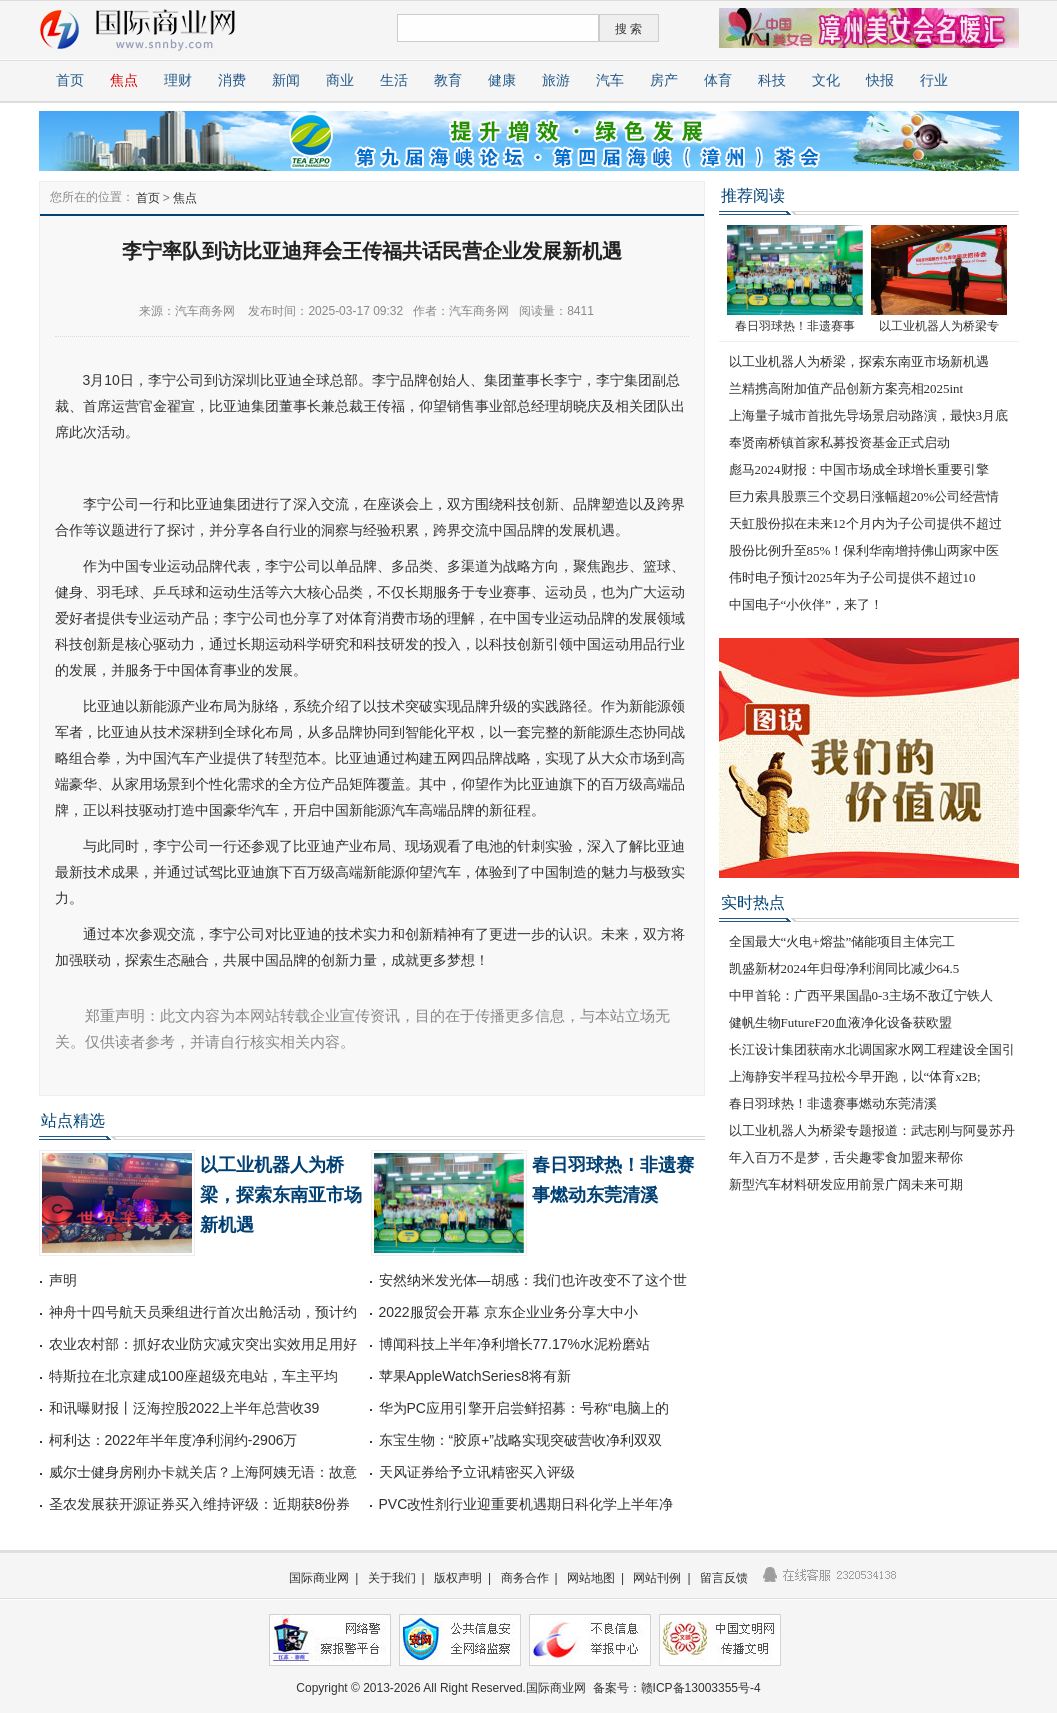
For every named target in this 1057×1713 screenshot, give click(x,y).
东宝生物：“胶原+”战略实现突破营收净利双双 (521, 1440)
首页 (70, 80)
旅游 (556, 80)
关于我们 (392, 1578)
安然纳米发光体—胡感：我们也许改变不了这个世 (533, 1280)
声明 (63, 1280)
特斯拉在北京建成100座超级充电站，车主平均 (193, 1376)
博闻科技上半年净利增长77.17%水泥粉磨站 (514, 1344)
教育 (448, 80)
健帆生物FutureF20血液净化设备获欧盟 (840, 1022)
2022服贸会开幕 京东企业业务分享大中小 (508, 1312)
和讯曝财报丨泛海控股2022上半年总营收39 (184, 1408)
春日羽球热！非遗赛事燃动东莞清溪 (833, 1103)
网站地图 (591, 1578)
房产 (664, 80)
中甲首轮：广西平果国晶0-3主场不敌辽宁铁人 (861, 995)
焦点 (124, 80)
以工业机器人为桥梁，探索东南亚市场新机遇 (281, 1195)
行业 (934, 80)
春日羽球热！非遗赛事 (795, 326)
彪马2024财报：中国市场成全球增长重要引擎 (859, 469)
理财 (178, 80)
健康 (502, 80)
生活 (394, 80)
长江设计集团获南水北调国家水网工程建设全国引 (872, 1049)
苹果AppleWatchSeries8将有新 (475, 1376)
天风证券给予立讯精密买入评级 (477, 1472)
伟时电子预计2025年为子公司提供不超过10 (852, 577)
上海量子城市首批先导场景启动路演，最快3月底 (869, 415)
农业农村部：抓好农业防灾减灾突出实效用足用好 (203, 1344)
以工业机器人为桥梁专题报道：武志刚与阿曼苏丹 (872, 1130)
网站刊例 (657, 1578)
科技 (772, 80)
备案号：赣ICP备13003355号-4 (677, 1688)
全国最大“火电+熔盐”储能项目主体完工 (842, 941)
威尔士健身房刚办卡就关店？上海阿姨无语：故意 (203, 1472)
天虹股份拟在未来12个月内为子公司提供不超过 (865, 523)
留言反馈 (724, 1578)
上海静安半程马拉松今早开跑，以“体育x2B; (855, 1076)
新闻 (286, 80)
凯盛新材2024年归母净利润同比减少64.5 (844, 968)
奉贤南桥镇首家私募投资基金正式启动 (839, 442)
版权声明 (458, 1578)
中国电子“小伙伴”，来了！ (806, 604)
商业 (340, 80)
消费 (232, 80)
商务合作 (525, 1578)
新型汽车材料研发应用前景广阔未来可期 (846, 1184)
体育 (718, 80)
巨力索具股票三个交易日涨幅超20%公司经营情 (864, 496)
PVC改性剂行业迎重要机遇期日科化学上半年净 (526, 1504)
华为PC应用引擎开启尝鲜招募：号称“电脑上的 (524, 1408)
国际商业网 (319, 1578)
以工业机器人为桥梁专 (939, 326)
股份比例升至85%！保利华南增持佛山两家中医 (864, 550)
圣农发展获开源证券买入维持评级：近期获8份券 (200, 1504)
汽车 (610, 80)
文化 (826, 80)
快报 (880, 80)
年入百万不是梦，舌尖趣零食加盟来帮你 (846, 1157)
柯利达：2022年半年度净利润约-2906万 (173, 1440)
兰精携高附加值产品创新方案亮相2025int (846, 388)
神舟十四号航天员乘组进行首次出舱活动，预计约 (203, 1312)
